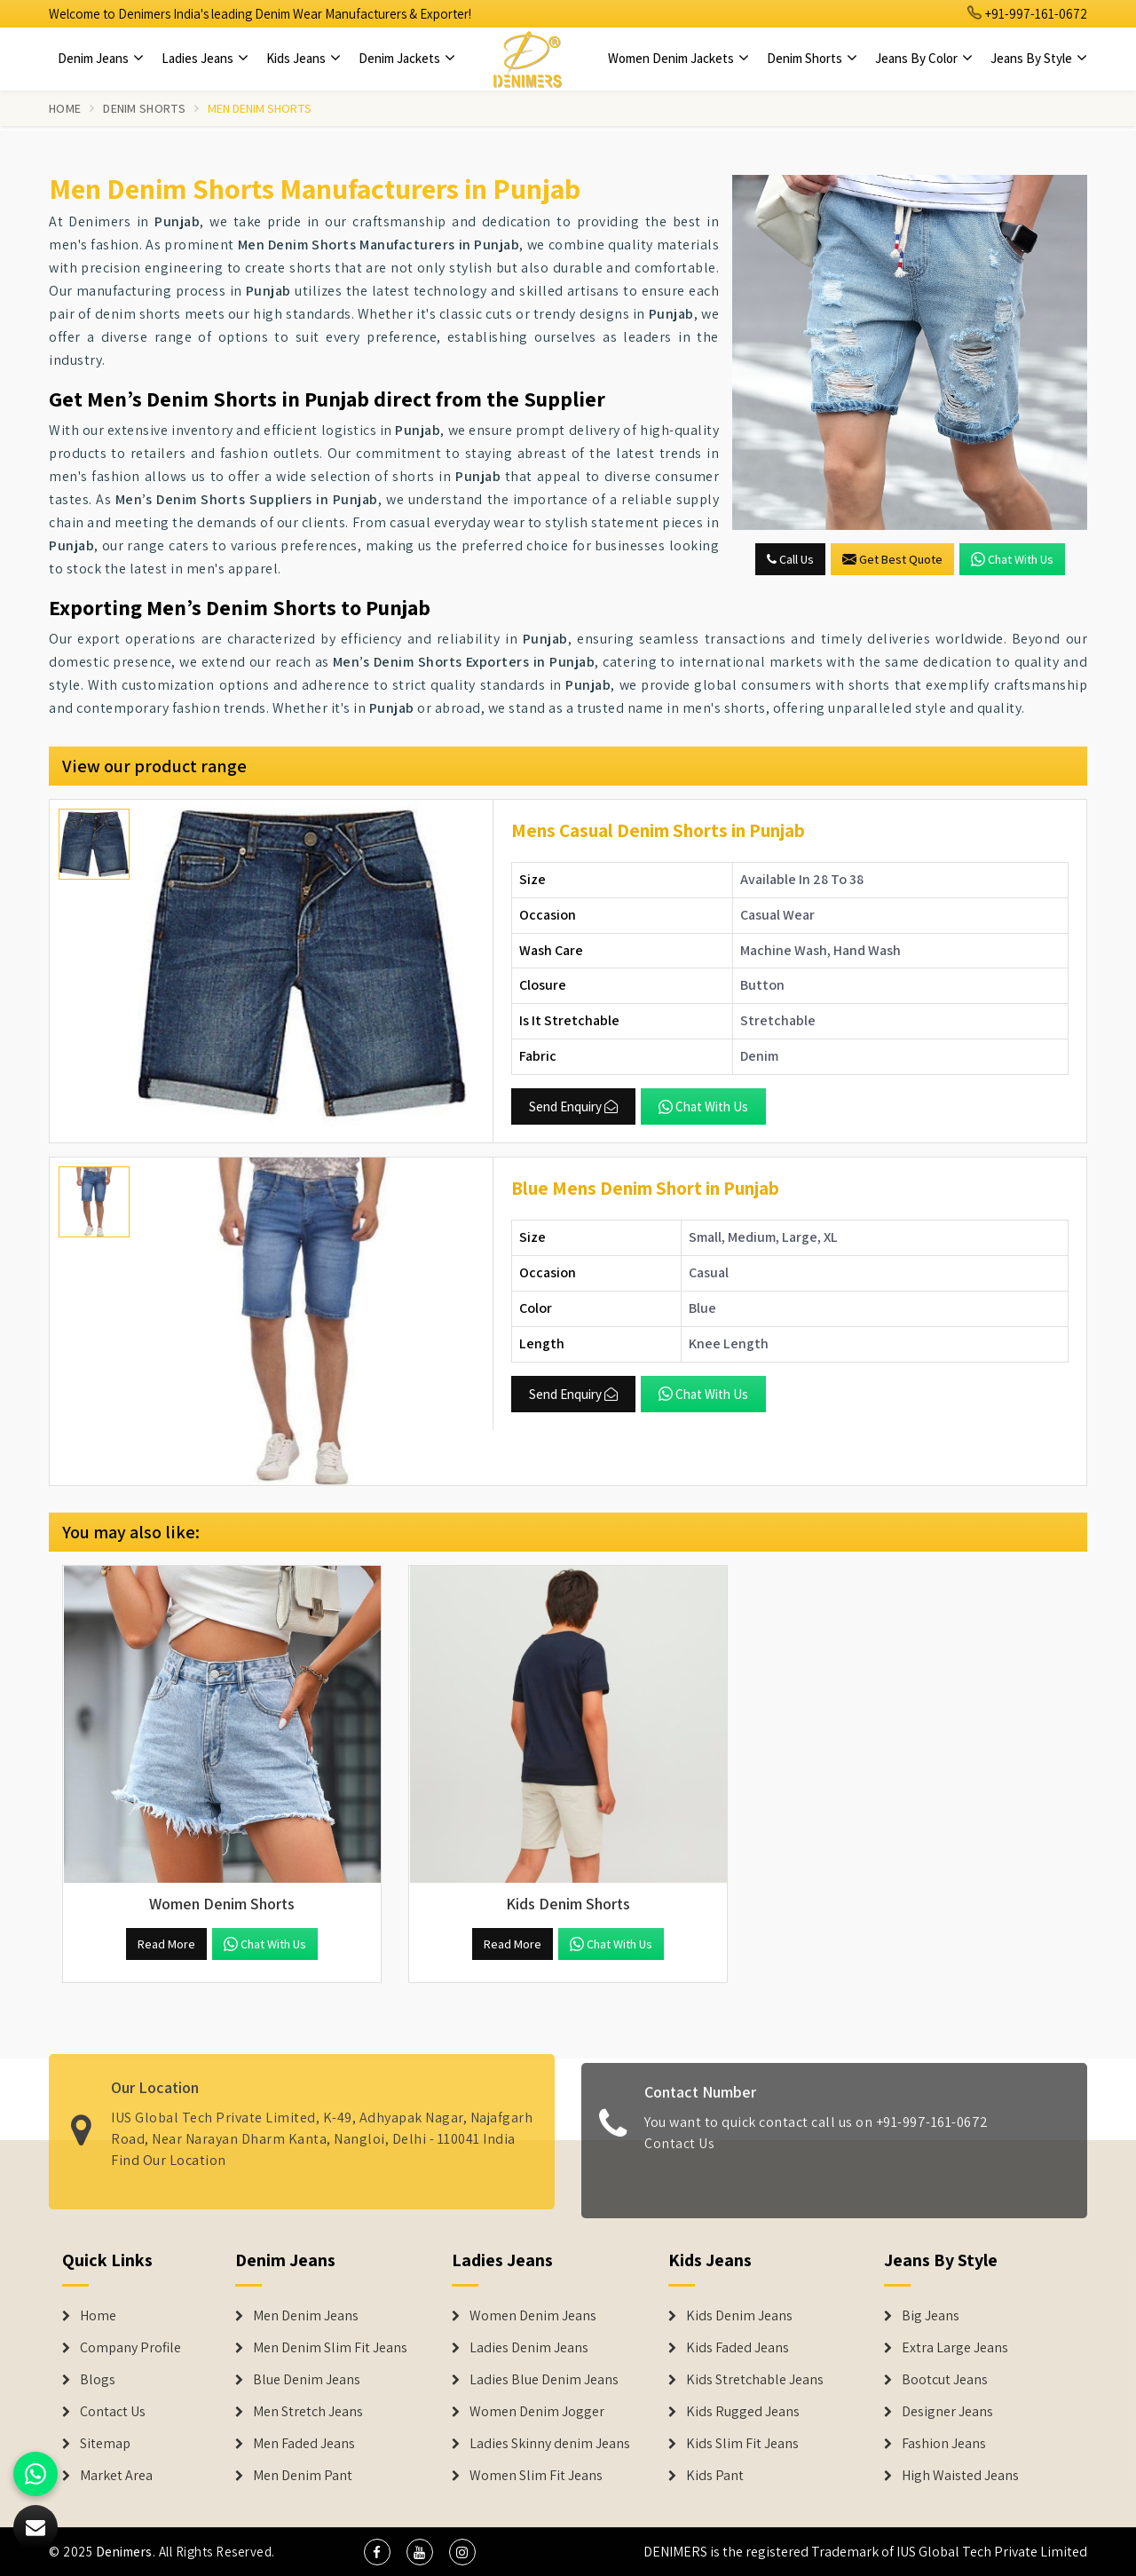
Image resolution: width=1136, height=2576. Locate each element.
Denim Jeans (101, 58)
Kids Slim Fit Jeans (742, 2444)
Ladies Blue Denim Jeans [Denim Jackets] (544, 2380)
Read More (166, 1944)
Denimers (124, 2551)
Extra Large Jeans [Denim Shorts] (955, 2348)
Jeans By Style (1038, 58)
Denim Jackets (407, 58)
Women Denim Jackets (678, 58)
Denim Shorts (812, 58)
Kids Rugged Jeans (743, 2412)
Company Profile (130, 2348)
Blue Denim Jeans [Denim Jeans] (306, 2380)
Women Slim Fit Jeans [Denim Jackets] (536, 2476)
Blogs (97, 2380)
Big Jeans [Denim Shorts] (930, 2316)
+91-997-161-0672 (1027, 13)
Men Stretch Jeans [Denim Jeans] (308, 2412)
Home (65, 108)
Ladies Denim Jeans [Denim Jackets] (528, 2348)
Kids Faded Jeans (737, 2348)
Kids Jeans (303, 58)
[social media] (377, 2552)
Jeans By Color (924, 58)
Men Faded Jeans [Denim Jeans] (304, 2444)
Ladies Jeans (205, 58)
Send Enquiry (573, 1106)
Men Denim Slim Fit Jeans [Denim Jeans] (330, 2348)
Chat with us (1012, 559)
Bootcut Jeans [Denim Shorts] (945, 2380)
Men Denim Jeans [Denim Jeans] (306, 2316)
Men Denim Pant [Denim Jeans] (302, 2476)
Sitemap (105, 2444)
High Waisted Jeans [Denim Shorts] (960, 2476)
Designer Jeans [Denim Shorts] (947, 2412)
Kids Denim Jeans (739, 2316)
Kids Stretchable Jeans (755, 2380)
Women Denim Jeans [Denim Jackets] (532, 2316)
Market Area (116, 2476)
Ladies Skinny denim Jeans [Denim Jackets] (549, 2444)
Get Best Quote (892, 559)
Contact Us (679, 2153)
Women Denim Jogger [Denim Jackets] (536, 2412)
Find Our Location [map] (168, 2151)
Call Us (790, 559)
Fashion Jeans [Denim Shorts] (944, 2444)
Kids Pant (715, 2476)
